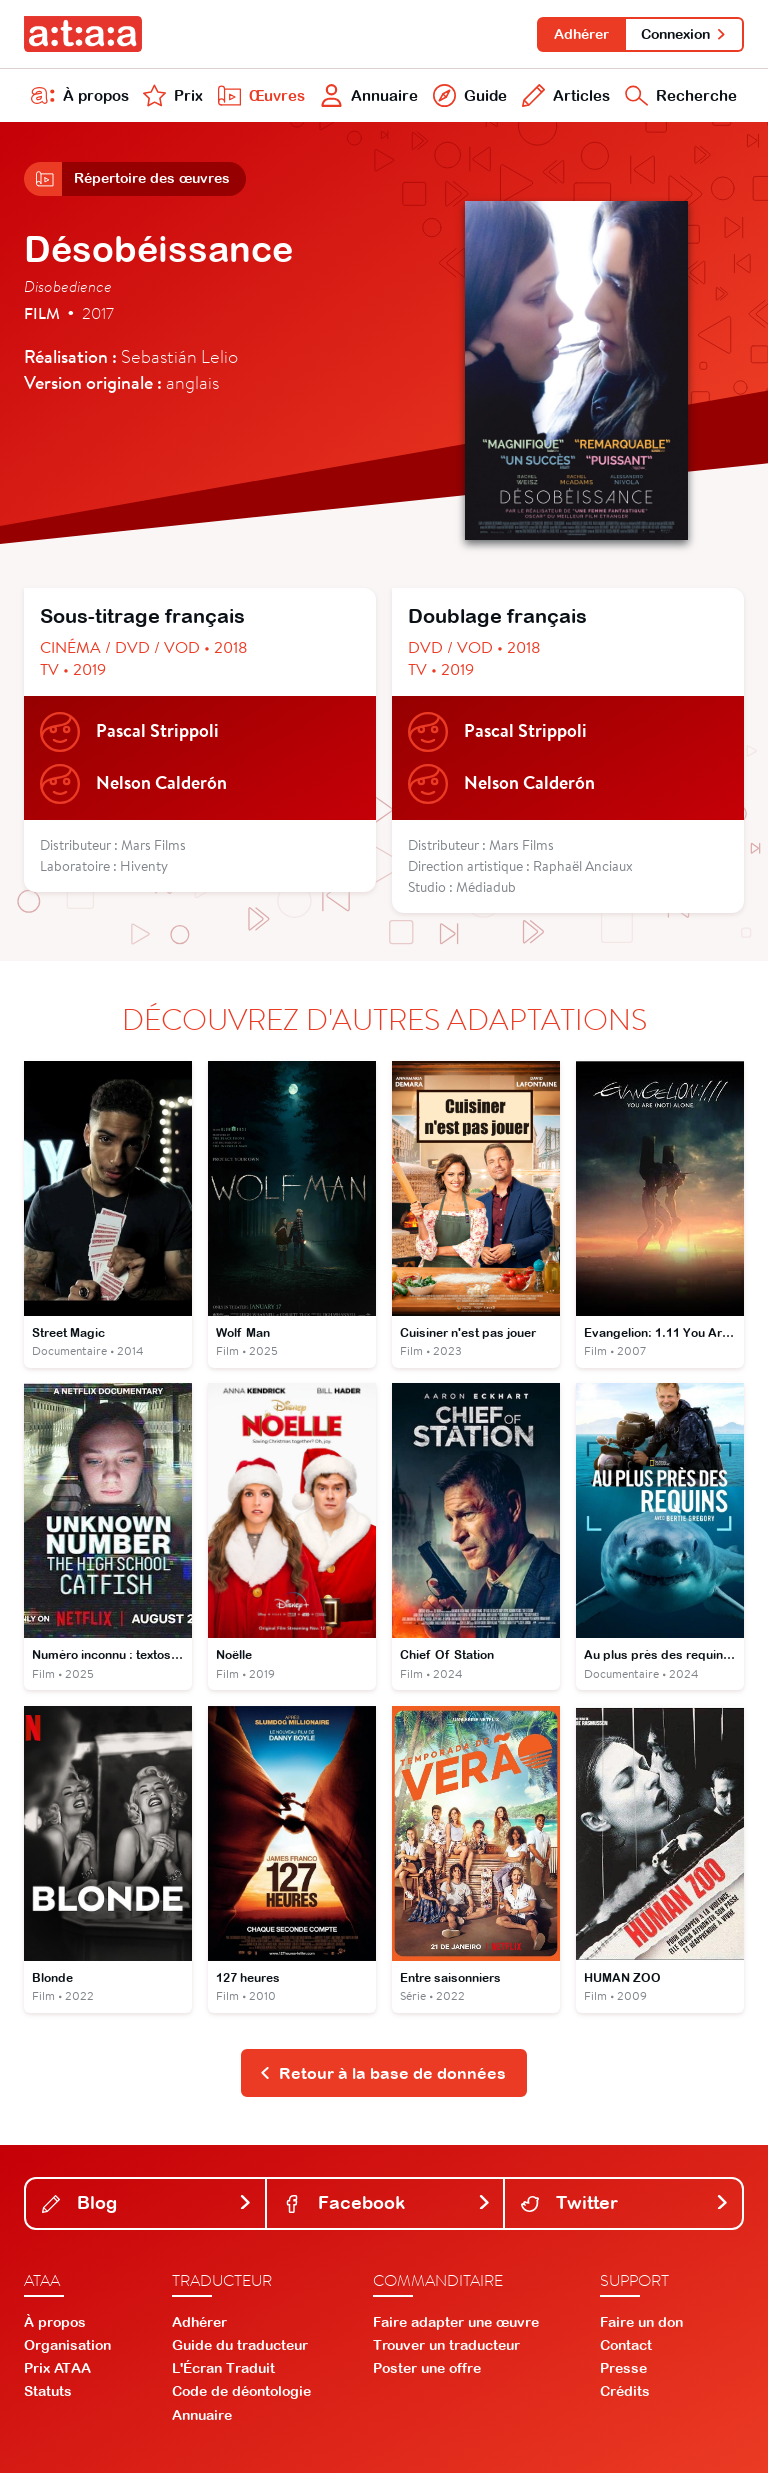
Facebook (387, 2209)
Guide (467, 98)
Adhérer (578, 34)
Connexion (683, 34)
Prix (172, 98)
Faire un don (641, 2328)
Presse (623, 2375)
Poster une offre (427, 2375)
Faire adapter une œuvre (456, 2328)
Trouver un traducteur (446, 2352)
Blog (147, 2209)
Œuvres (259, 98)
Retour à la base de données (382, 2079)
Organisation (67, 2352)
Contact (626, 2352)
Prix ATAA (57, 2375)
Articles (563, 98)
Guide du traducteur (240, 2352)
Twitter (625, 2209)
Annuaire (367, 98)
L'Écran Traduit (223, 2375)
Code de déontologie (241, 2398)
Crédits (625, 2398)
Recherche (679, 98)
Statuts (48, 2398)
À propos (80, 98)
